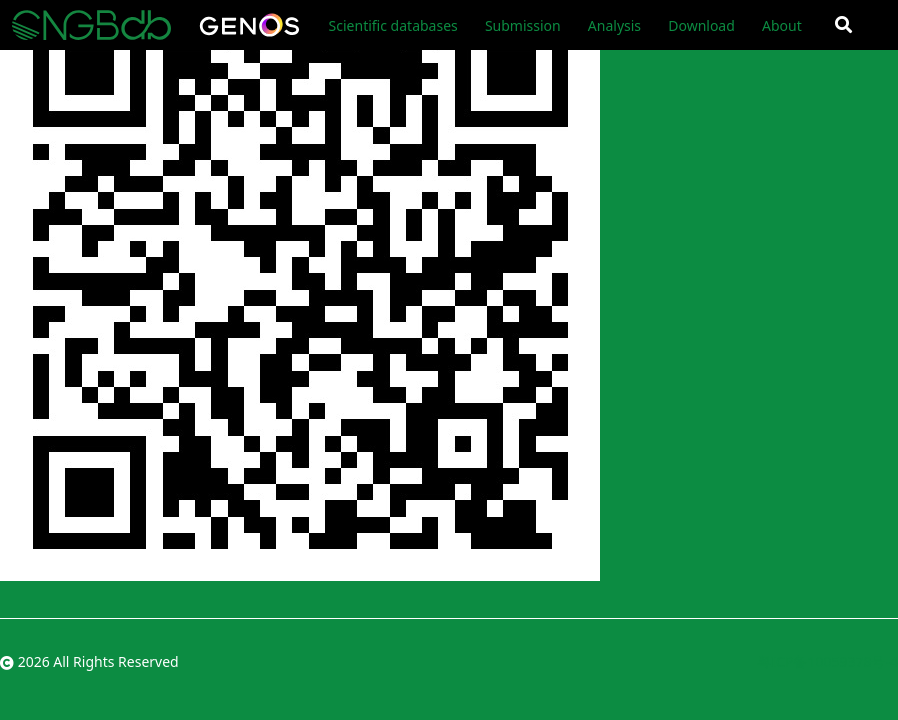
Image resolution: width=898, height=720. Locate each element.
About (782, 25)
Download (701, 25)
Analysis (614, 25)
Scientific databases (393, 25)
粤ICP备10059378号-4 (827, 661)
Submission (523, 25)
